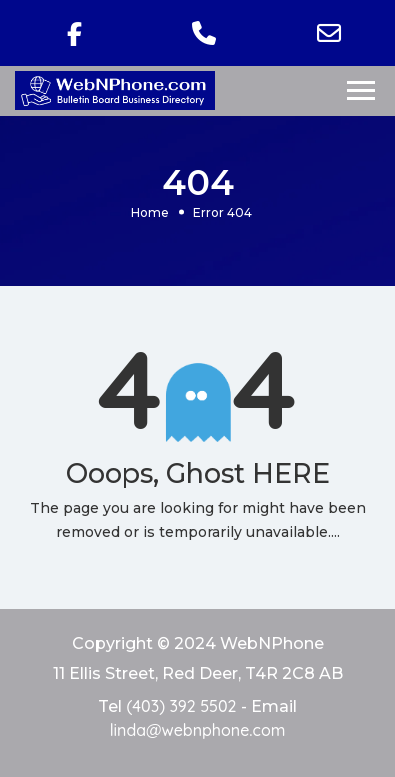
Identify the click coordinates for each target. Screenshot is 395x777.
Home (150, 211)
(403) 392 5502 (181, 706)
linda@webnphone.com (198, 730)
